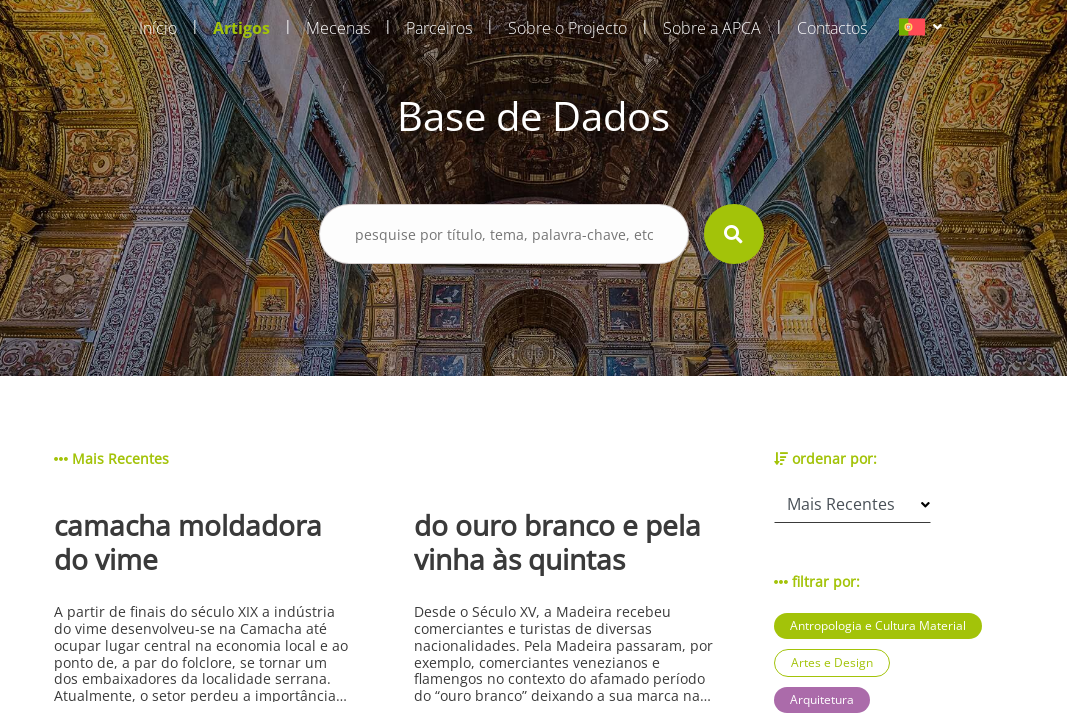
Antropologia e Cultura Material (878, 625)
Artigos (241, 28)
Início (158, 28)
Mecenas (338, 28)
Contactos (832, 28)
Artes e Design (832, 662)
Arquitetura (822, 699)
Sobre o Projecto (567, 28)
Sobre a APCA (712, 28)
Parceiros (439, 28)
